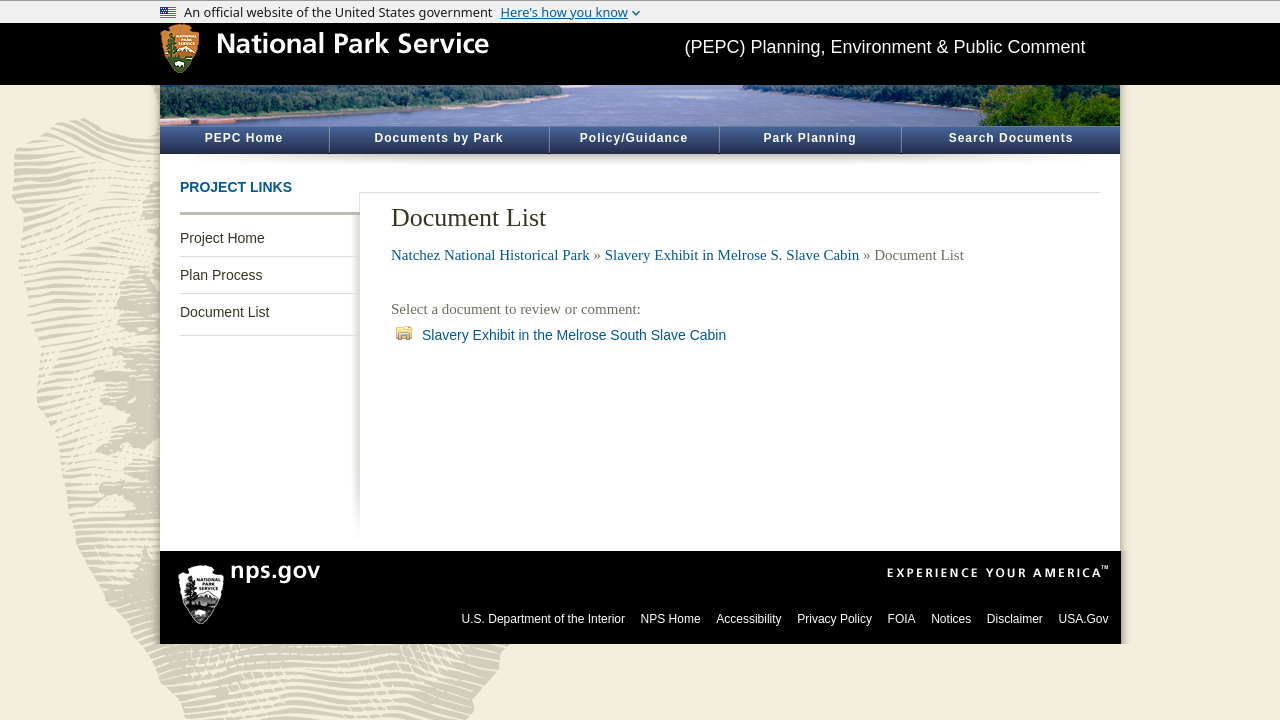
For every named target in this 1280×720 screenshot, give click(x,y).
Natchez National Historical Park (490, 255)
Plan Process (221, 275)
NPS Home (671, 619)
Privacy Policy (834, 619)
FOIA (902, 619)
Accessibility (748, 619)
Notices (951, 619)
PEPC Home (244, 138)
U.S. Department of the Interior (543, 619)
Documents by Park (438, 138)
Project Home (222, 238)
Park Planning (809, 138)
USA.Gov (1083, 619)
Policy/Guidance (634, 138)
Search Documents (1011, 138)
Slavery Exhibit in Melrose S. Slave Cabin (732, 255)
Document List (224, 312)
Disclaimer (1015, 619)
